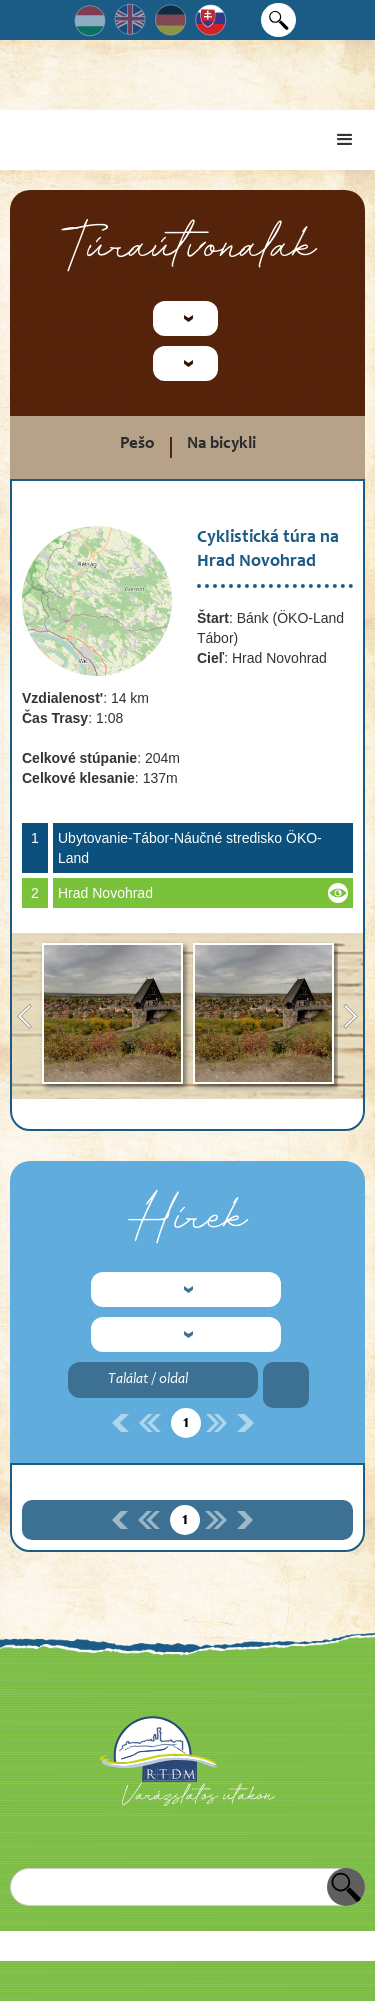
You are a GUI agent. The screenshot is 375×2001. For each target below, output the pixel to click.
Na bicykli (221, 444)
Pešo (137, 444)
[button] (345, 140)
